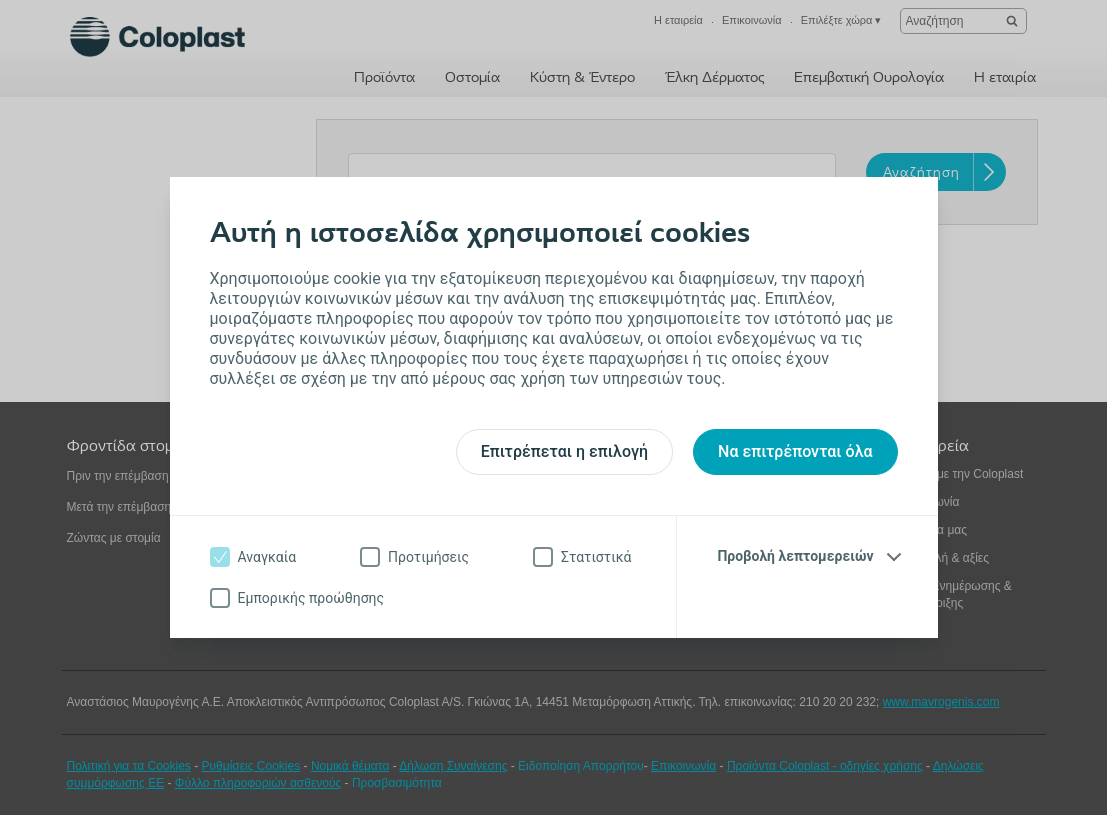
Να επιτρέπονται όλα (795, 451)
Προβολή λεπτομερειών (795, 556)
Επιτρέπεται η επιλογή (564, 451)
